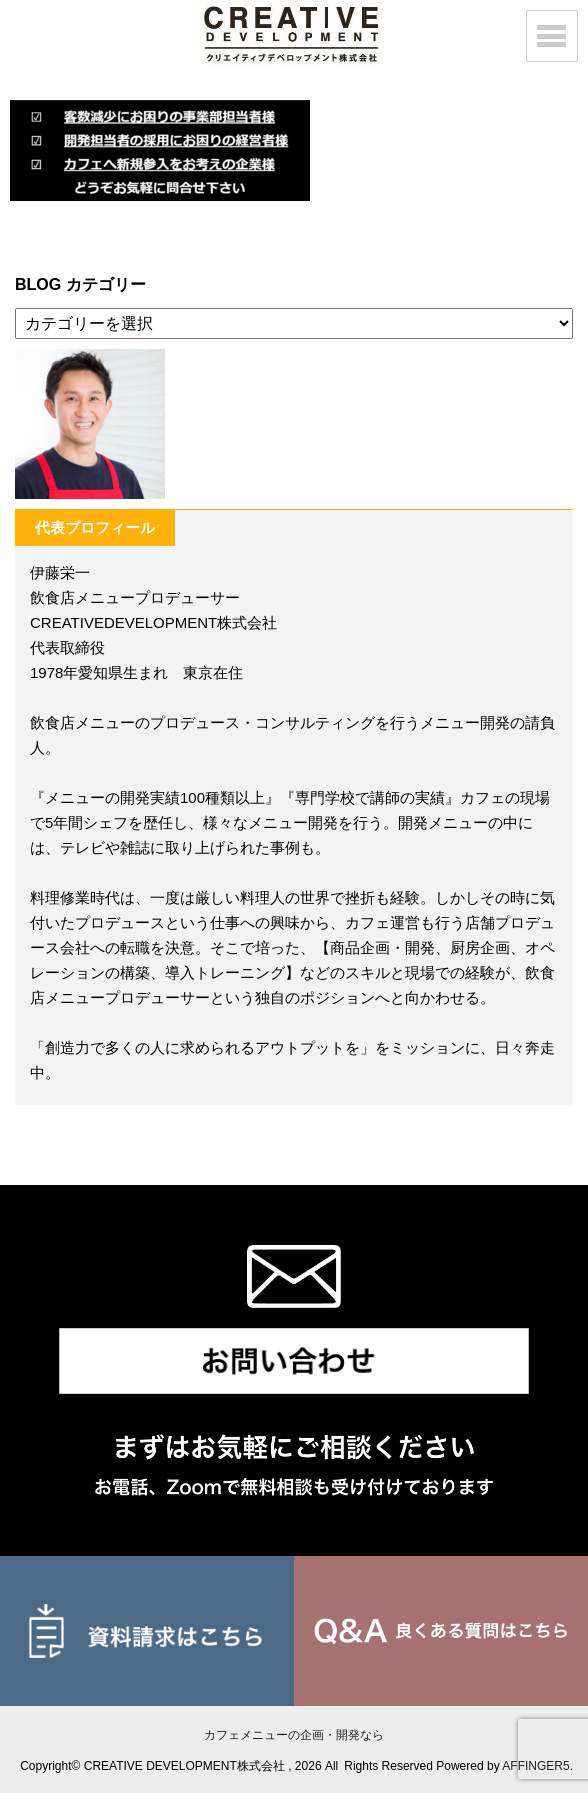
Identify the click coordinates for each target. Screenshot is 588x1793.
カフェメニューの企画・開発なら (294, 1735)
